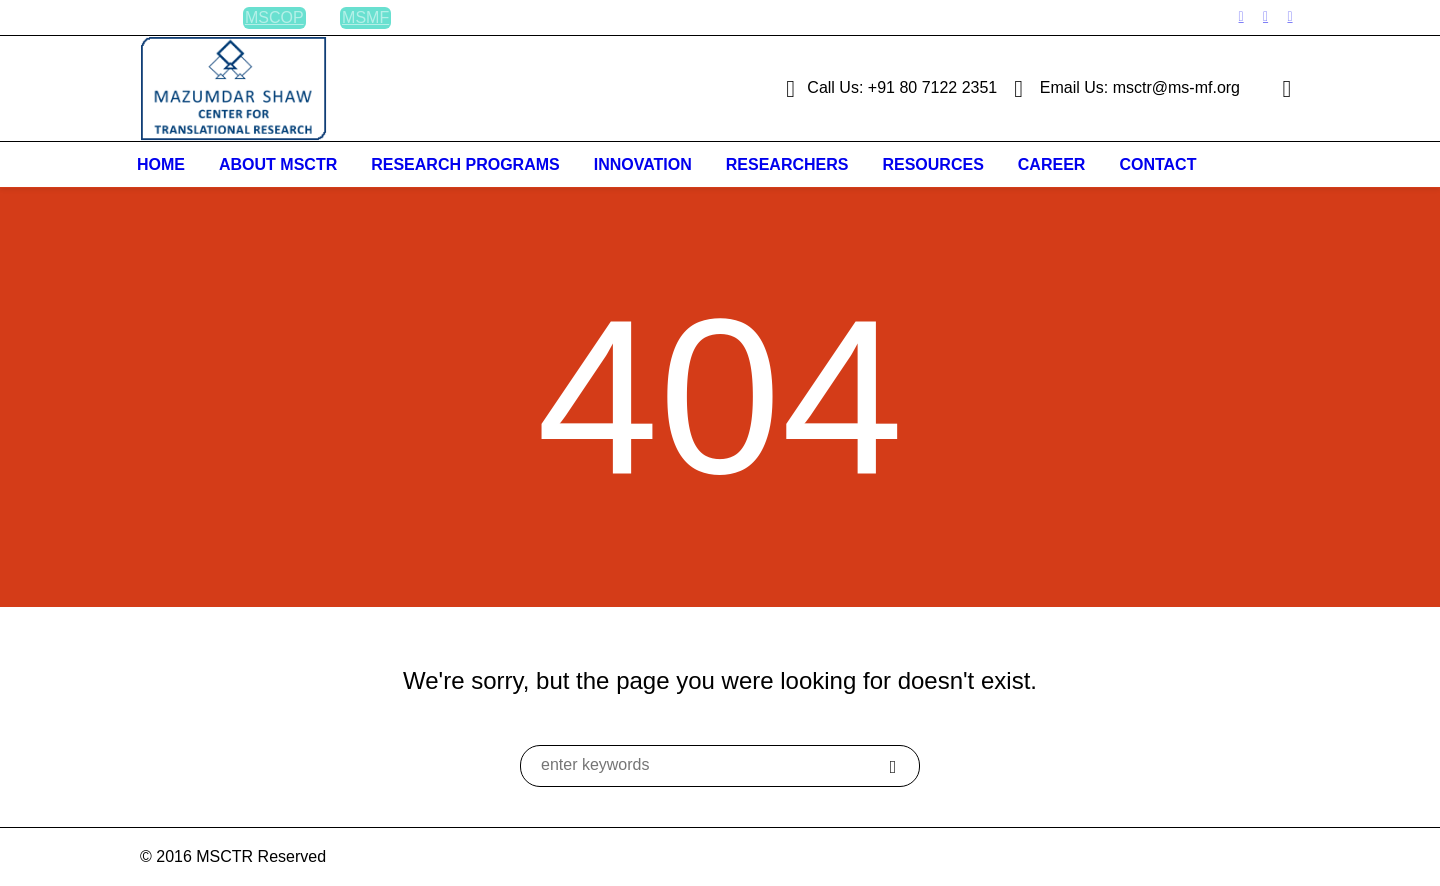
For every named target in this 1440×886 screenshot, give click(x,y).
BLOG (186, 17)
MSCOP (274, 17)
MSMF (365, 17)
